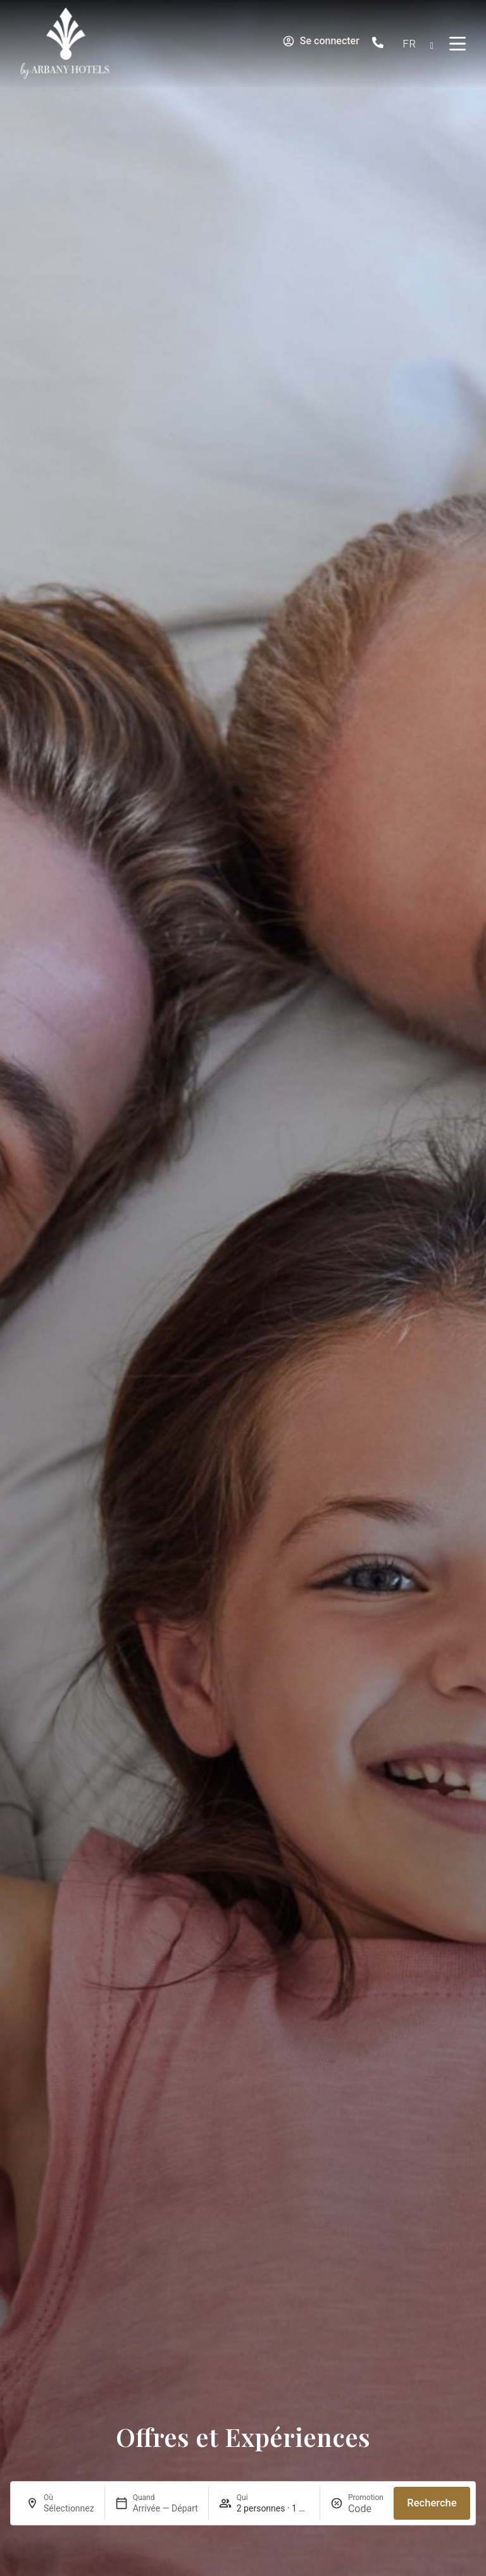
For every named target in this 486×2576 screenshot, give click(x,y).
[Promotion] (365, 2509)
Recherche (431, 2503)
